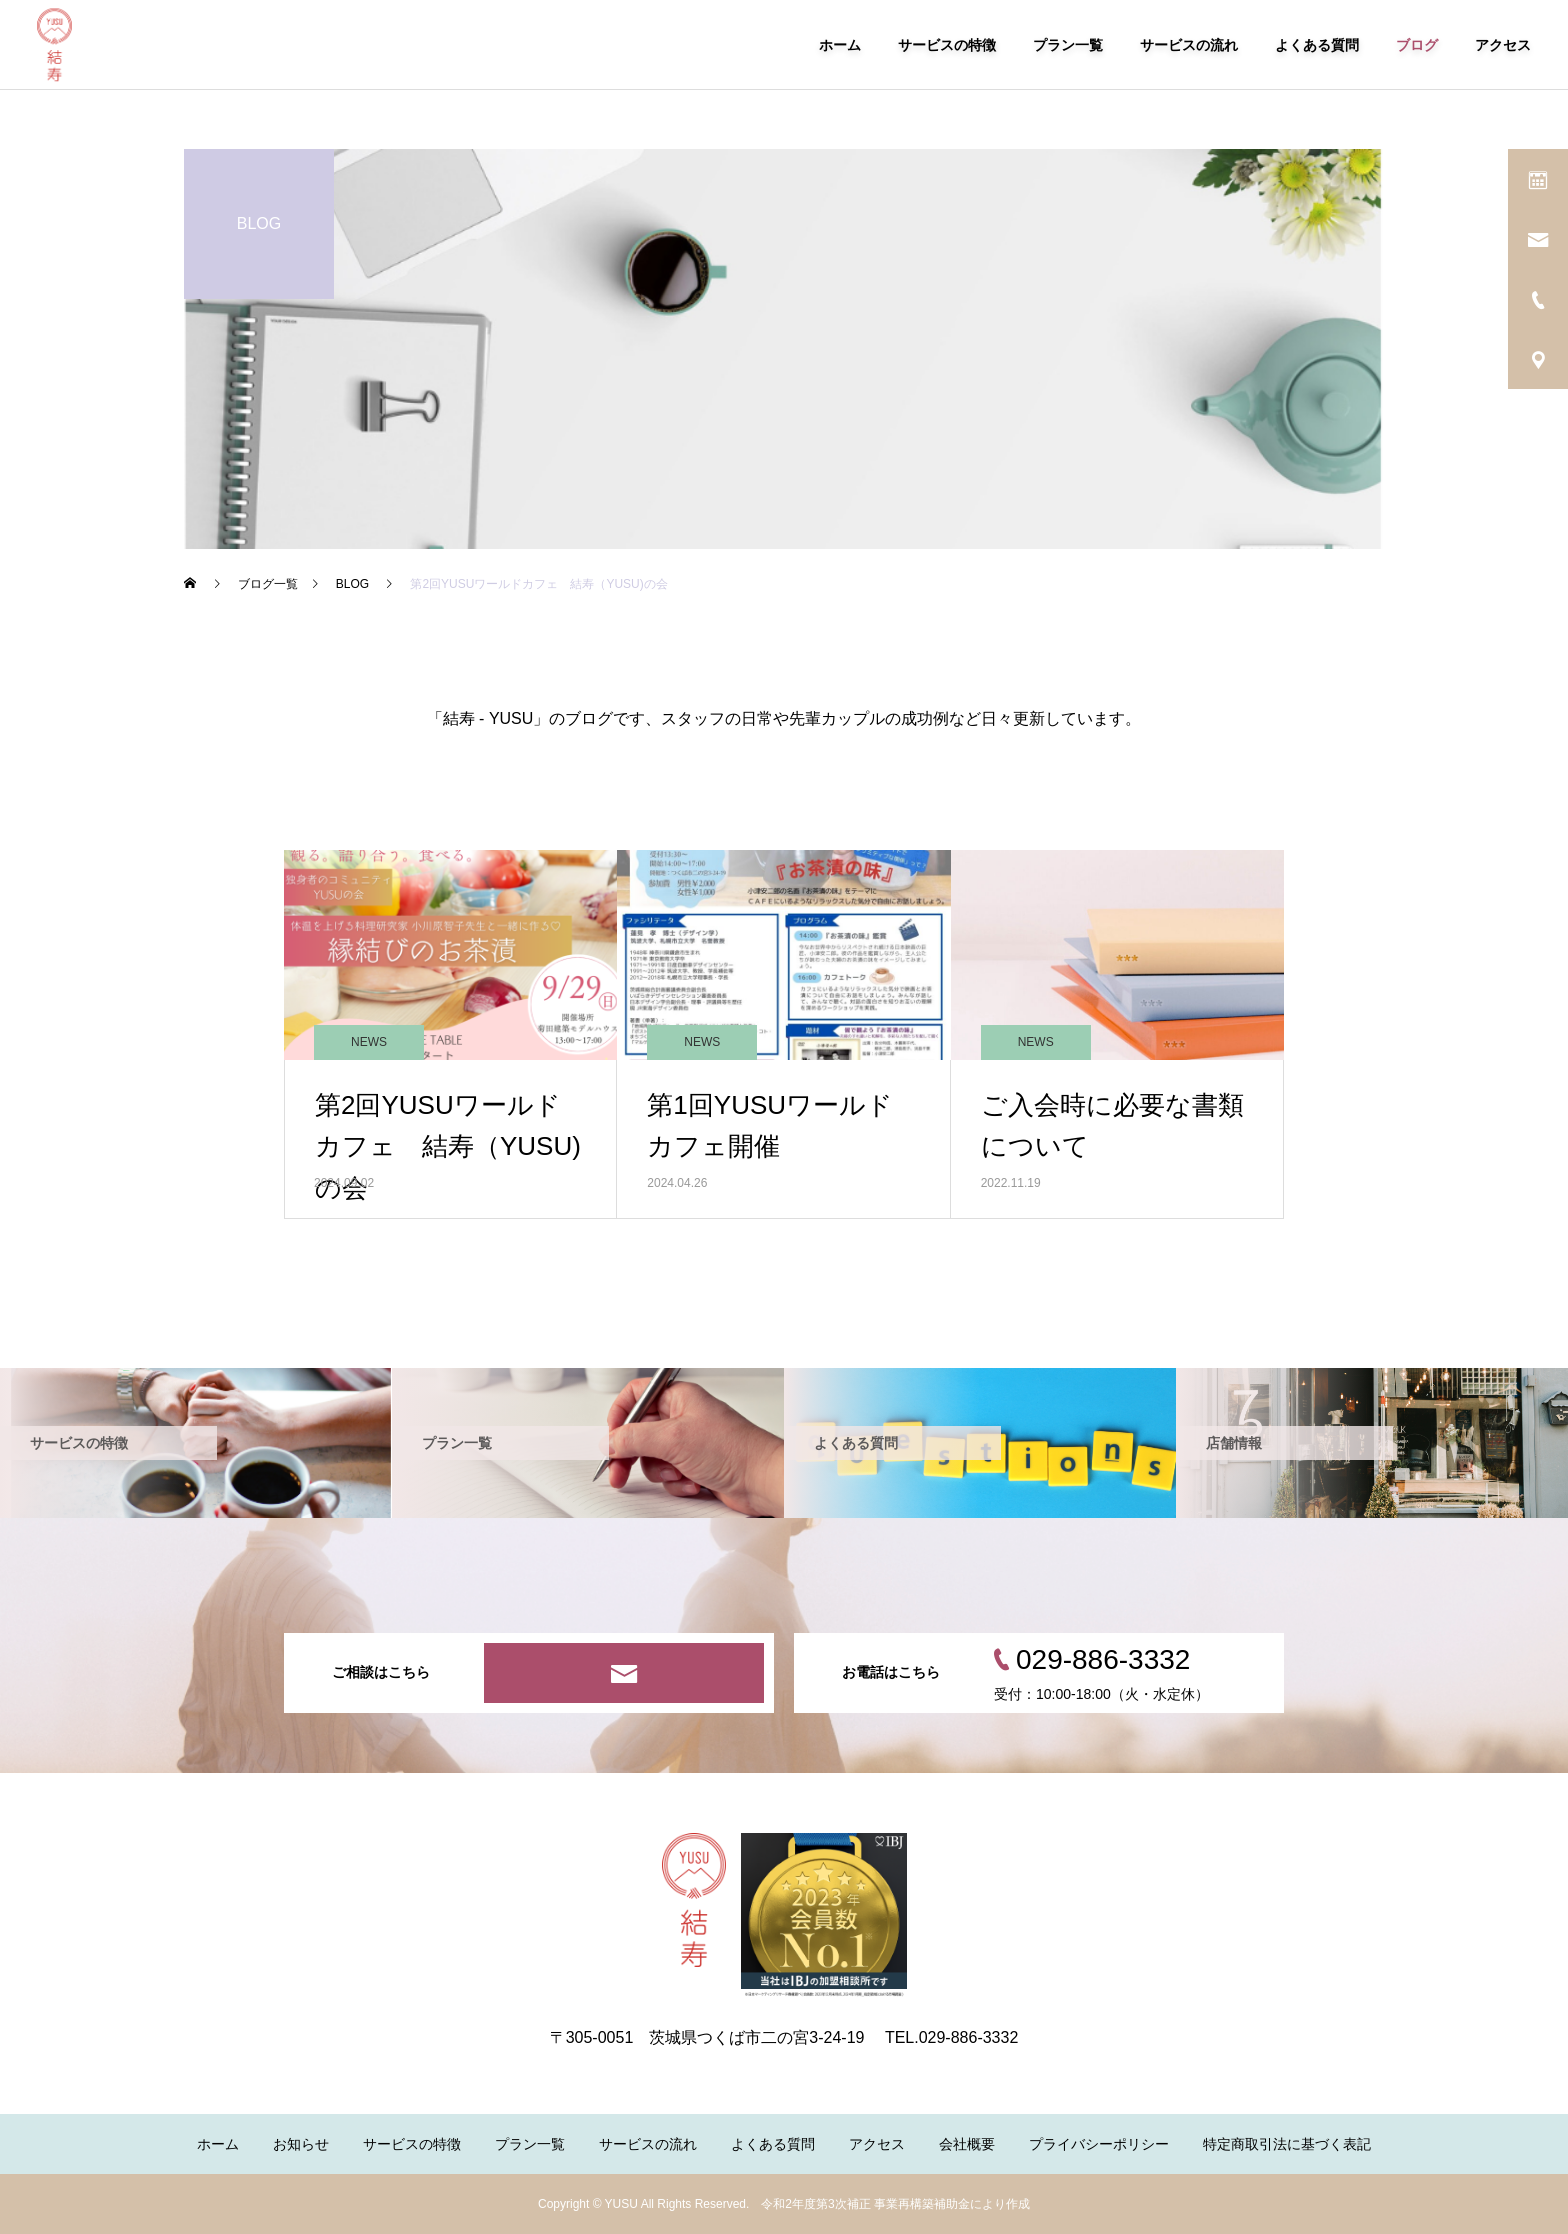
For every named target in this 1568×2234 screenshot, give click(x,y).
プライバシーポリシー (1099, 2144)
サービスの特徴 (947, 45)
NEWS (369, 1042)
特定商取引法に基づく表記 (1287, 2144)
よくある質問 (1317, 45)
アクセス (1503, 45)
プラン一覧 (1068, 45)
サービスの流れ (1189, 45)
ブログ (1417, 45)
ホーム (840, 45)
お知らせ (301, 2144)
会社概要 (967, 2144)
